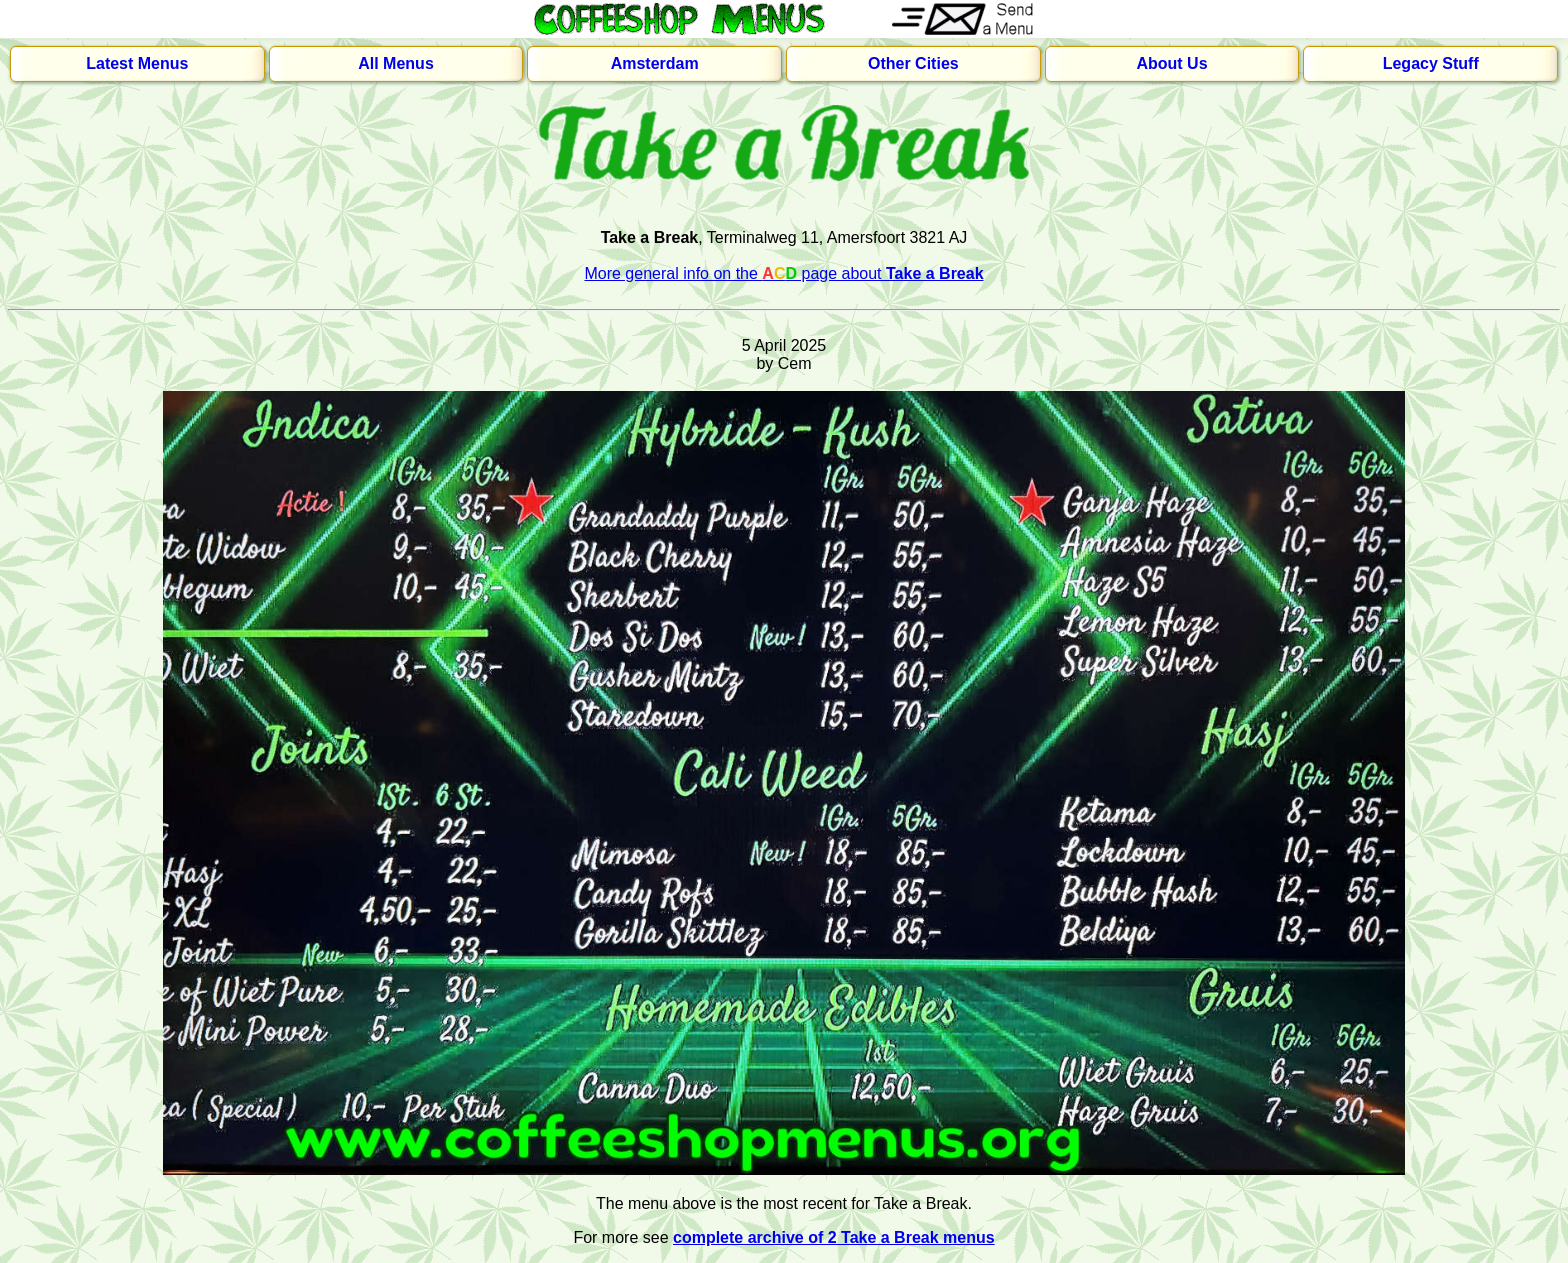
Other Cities (913, 63)
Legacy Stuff (1431, 63)
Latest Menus (137, 63)
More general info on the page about (783, 273)
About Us (1171, 63)
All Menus (396, 63)
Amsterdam (655, 63)
